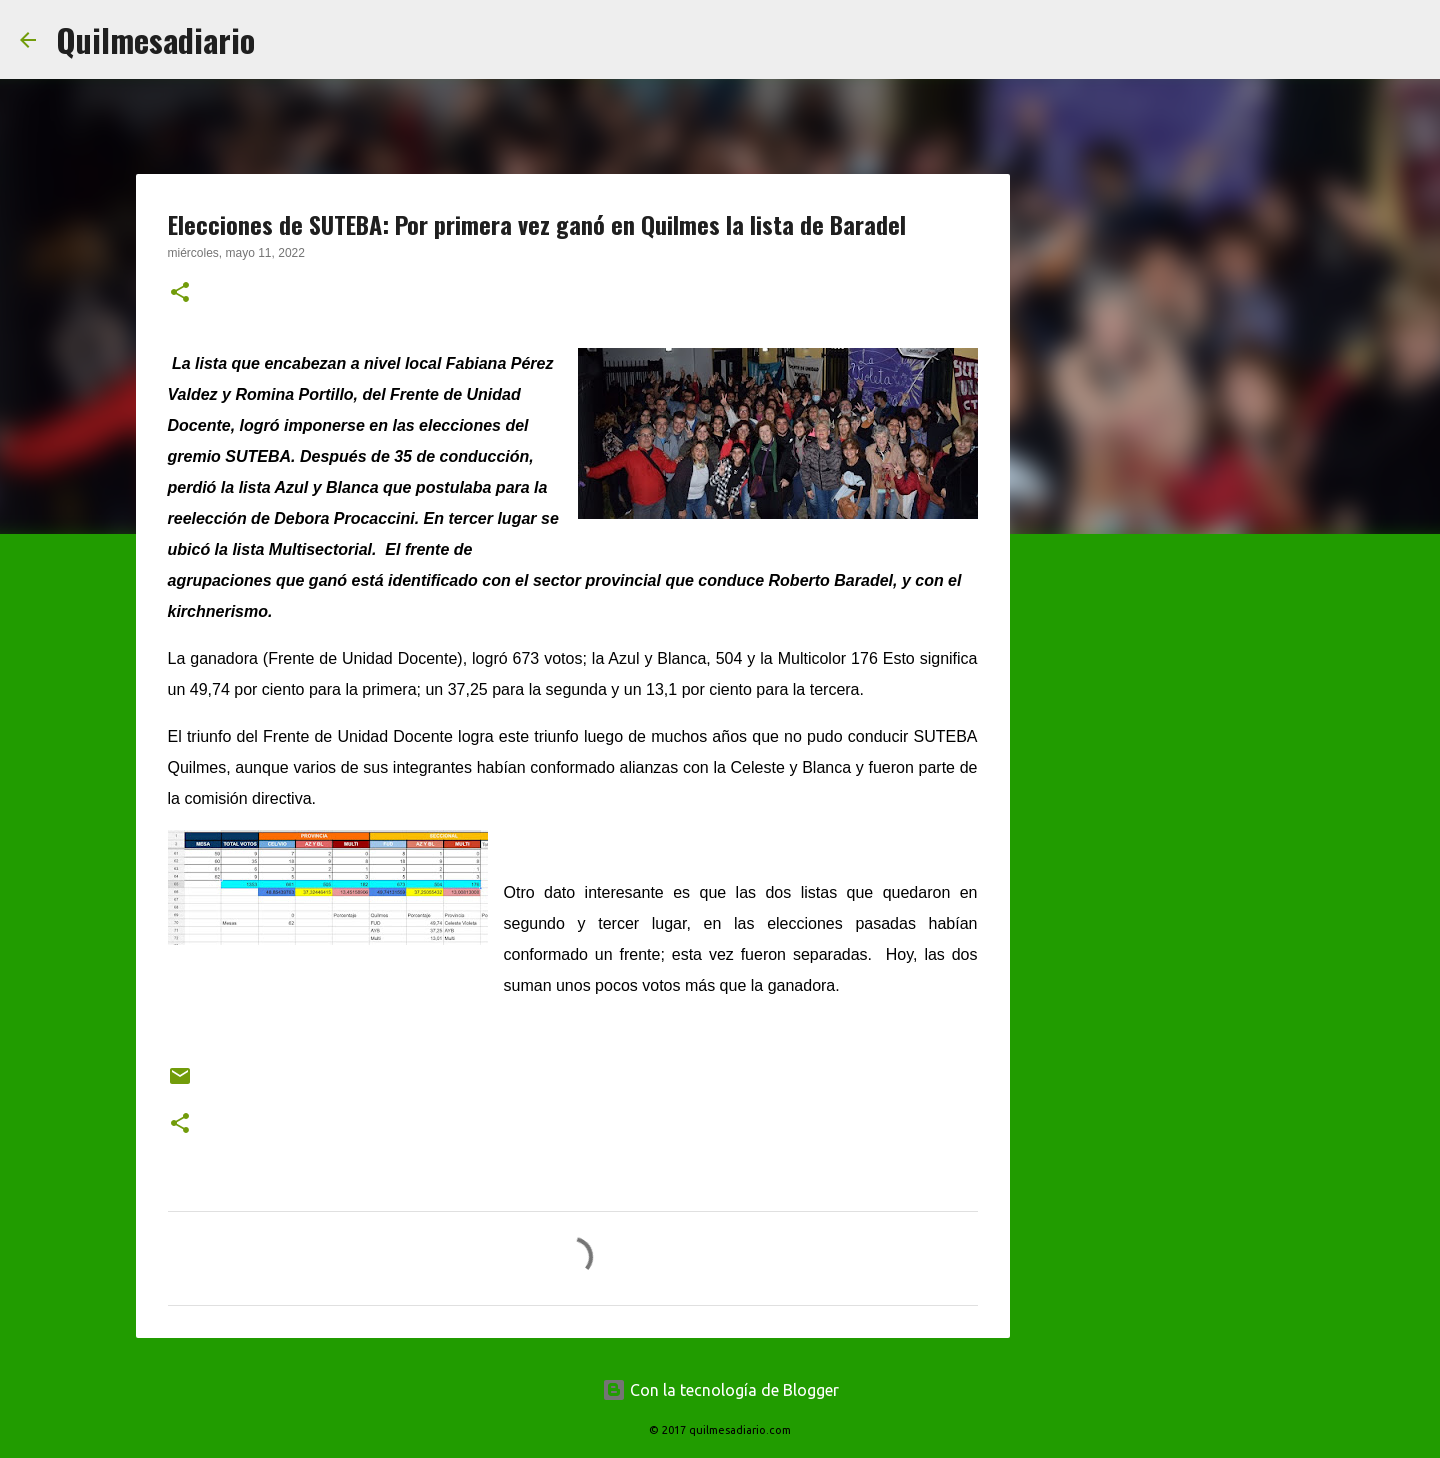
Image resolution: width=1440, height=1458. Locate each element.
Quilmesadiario (155, 39)
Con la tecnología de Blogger (720, 1390)
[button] (180, 294)
